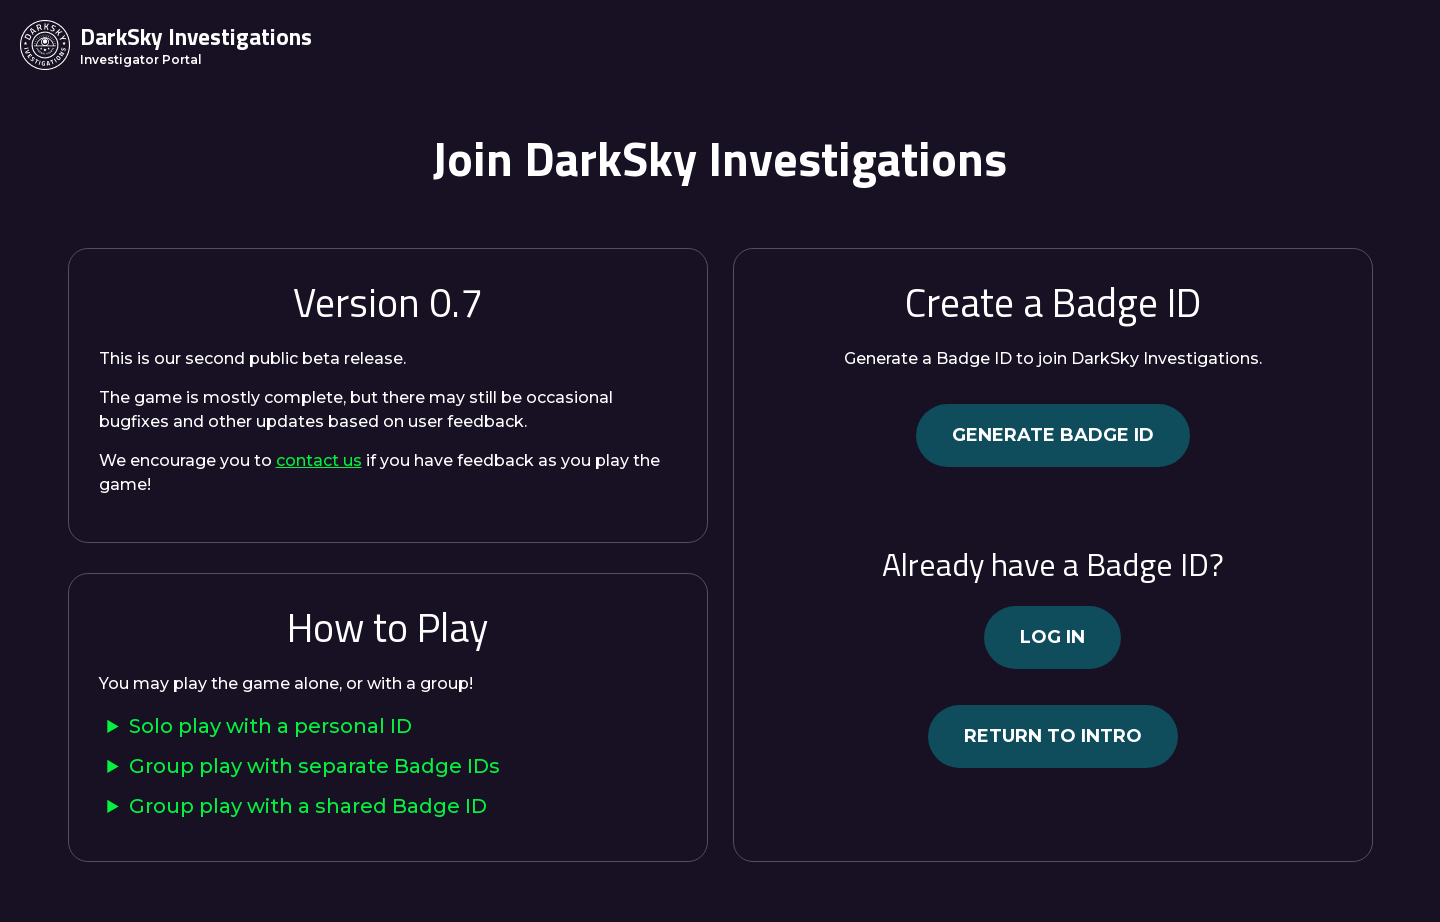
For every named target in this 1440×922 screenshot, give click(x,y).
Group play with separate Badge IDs (314, 766)
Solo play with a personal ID (270, 726)
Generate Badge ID (1053, 435)
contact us (319, 460)
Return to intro (1053, 736)
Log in (1052, 637)
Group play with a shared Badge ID (308, 806)
